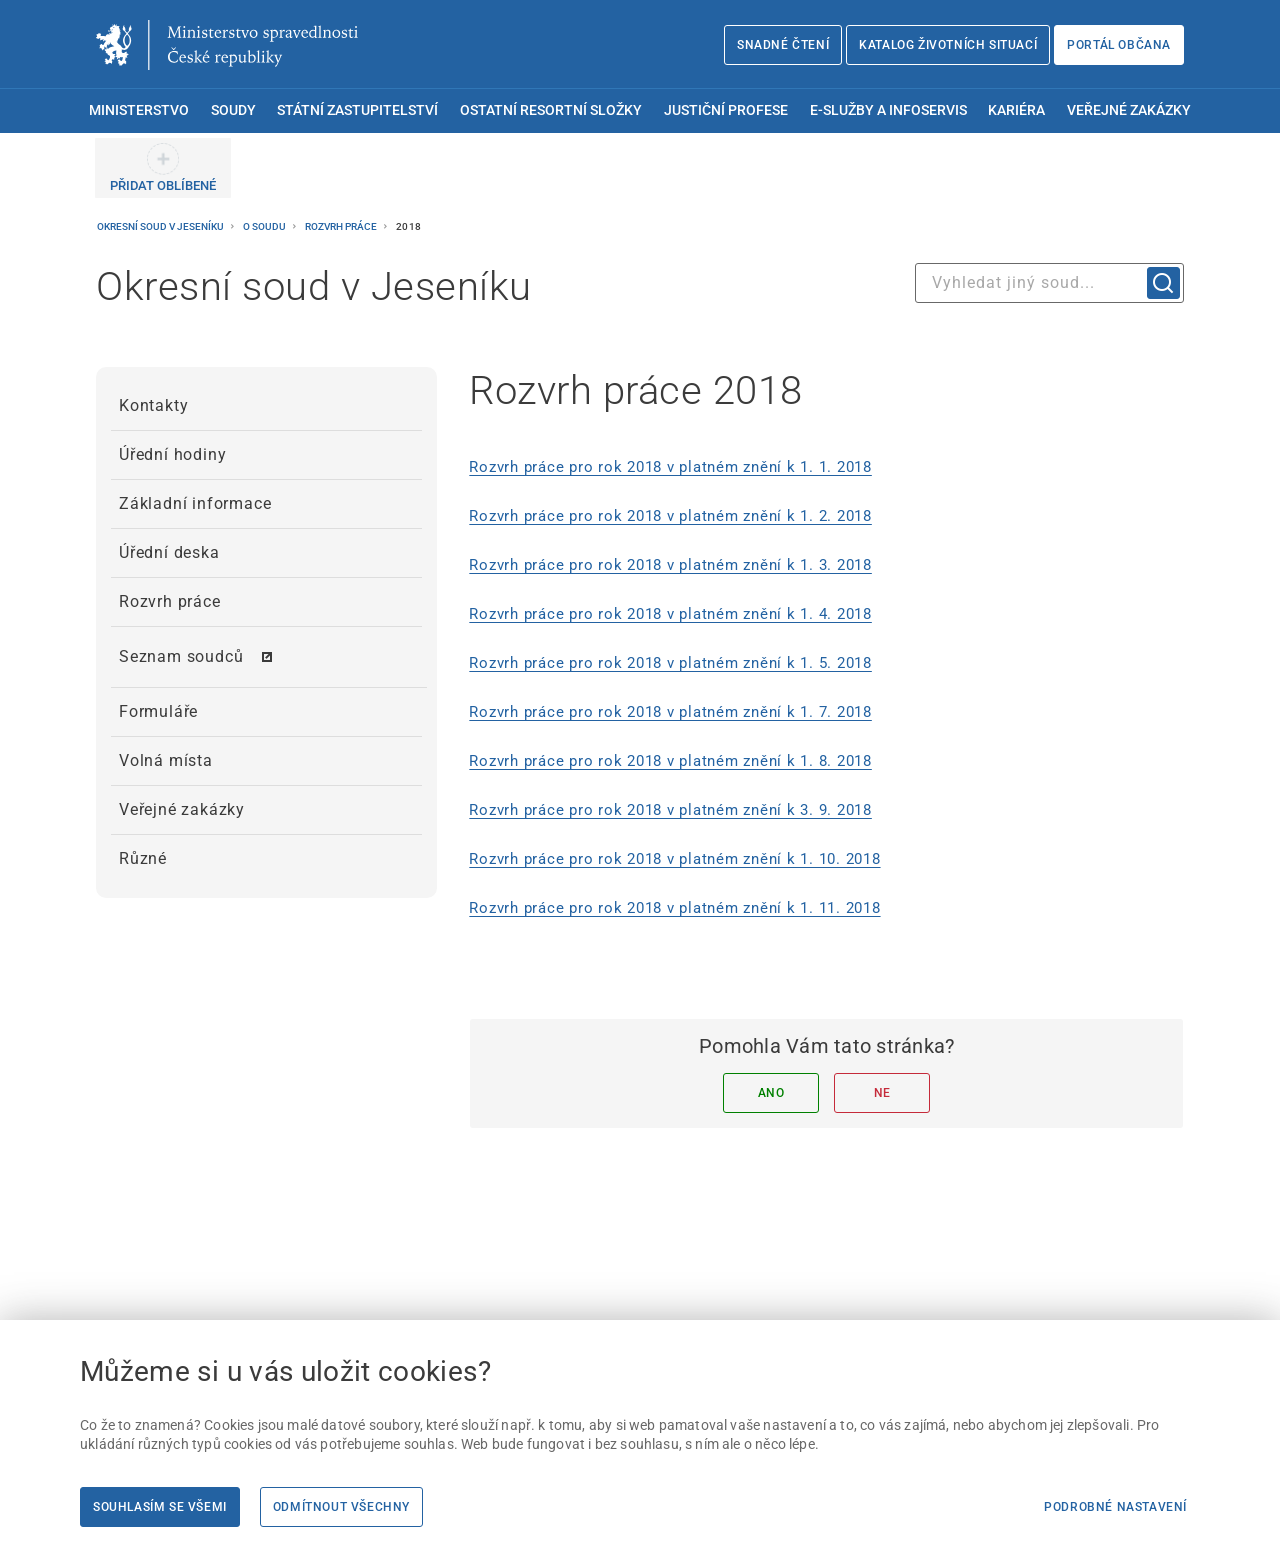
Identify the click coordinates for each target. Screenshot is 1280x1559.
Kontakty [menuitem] (153, 405)
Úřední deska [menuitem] (169, 552)
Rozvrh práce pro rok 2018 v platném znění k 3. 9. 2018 (670, 810)
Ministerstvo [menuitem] (139, 110)
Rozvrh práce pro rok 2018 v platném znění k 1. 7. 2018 (670, 712)
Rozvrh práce (342, 226)
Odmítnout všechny (341, 1507)
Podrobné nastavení (1115, 1507)
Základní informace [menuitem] (195, 503)
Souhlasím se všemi (160, 1507)
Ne (882, 1093)
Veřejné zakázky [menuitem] (1129, 110)
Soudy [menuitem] (233, 110)
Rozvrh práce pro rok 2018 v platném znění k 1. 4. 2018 (670, 614)
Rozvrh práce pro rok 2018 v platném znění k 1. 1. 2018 (670, 467)
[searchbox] (1049, 283)
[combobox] (1049, 283)
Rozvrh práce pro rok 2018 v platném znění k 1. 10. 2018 (674, 859)
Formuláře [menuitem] (158, 711)
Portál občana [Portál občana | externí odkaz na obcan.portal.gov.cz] (1119, 45)
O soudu (265, 226)
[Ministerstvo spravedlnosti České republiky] (227, 45)
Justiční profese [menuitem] (726, 110)
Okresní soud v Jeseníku (161, 226)
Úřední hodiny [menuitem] (172, 454)
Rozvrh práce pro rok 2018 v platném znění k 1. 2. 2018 (670, 516)
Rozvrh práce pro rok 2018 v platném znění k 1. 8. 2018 (670, 761)
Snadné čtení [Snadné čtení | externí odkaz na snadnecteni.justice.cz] (783, 45)
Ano (771, 1093)
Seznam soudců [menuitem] (181, 656)
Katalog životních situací (948, 45)
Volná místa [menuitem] (166, 760)
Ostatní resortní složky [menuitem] (551, 110)
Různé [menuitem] (143, 858)
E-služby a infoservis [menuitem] (888, 110)
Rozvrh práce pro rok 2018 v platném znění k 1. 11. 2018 (674, 908)
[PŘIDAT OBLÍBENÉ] (163, 168)
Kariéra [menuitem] (1016, 110)
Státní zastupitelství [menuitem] (357, 110)
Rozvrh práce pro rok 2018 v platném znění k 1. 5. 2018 (670, 663)
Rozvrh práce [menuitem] (170, 601)
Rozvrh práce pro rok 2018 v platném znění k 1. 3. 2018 (670, 565)
